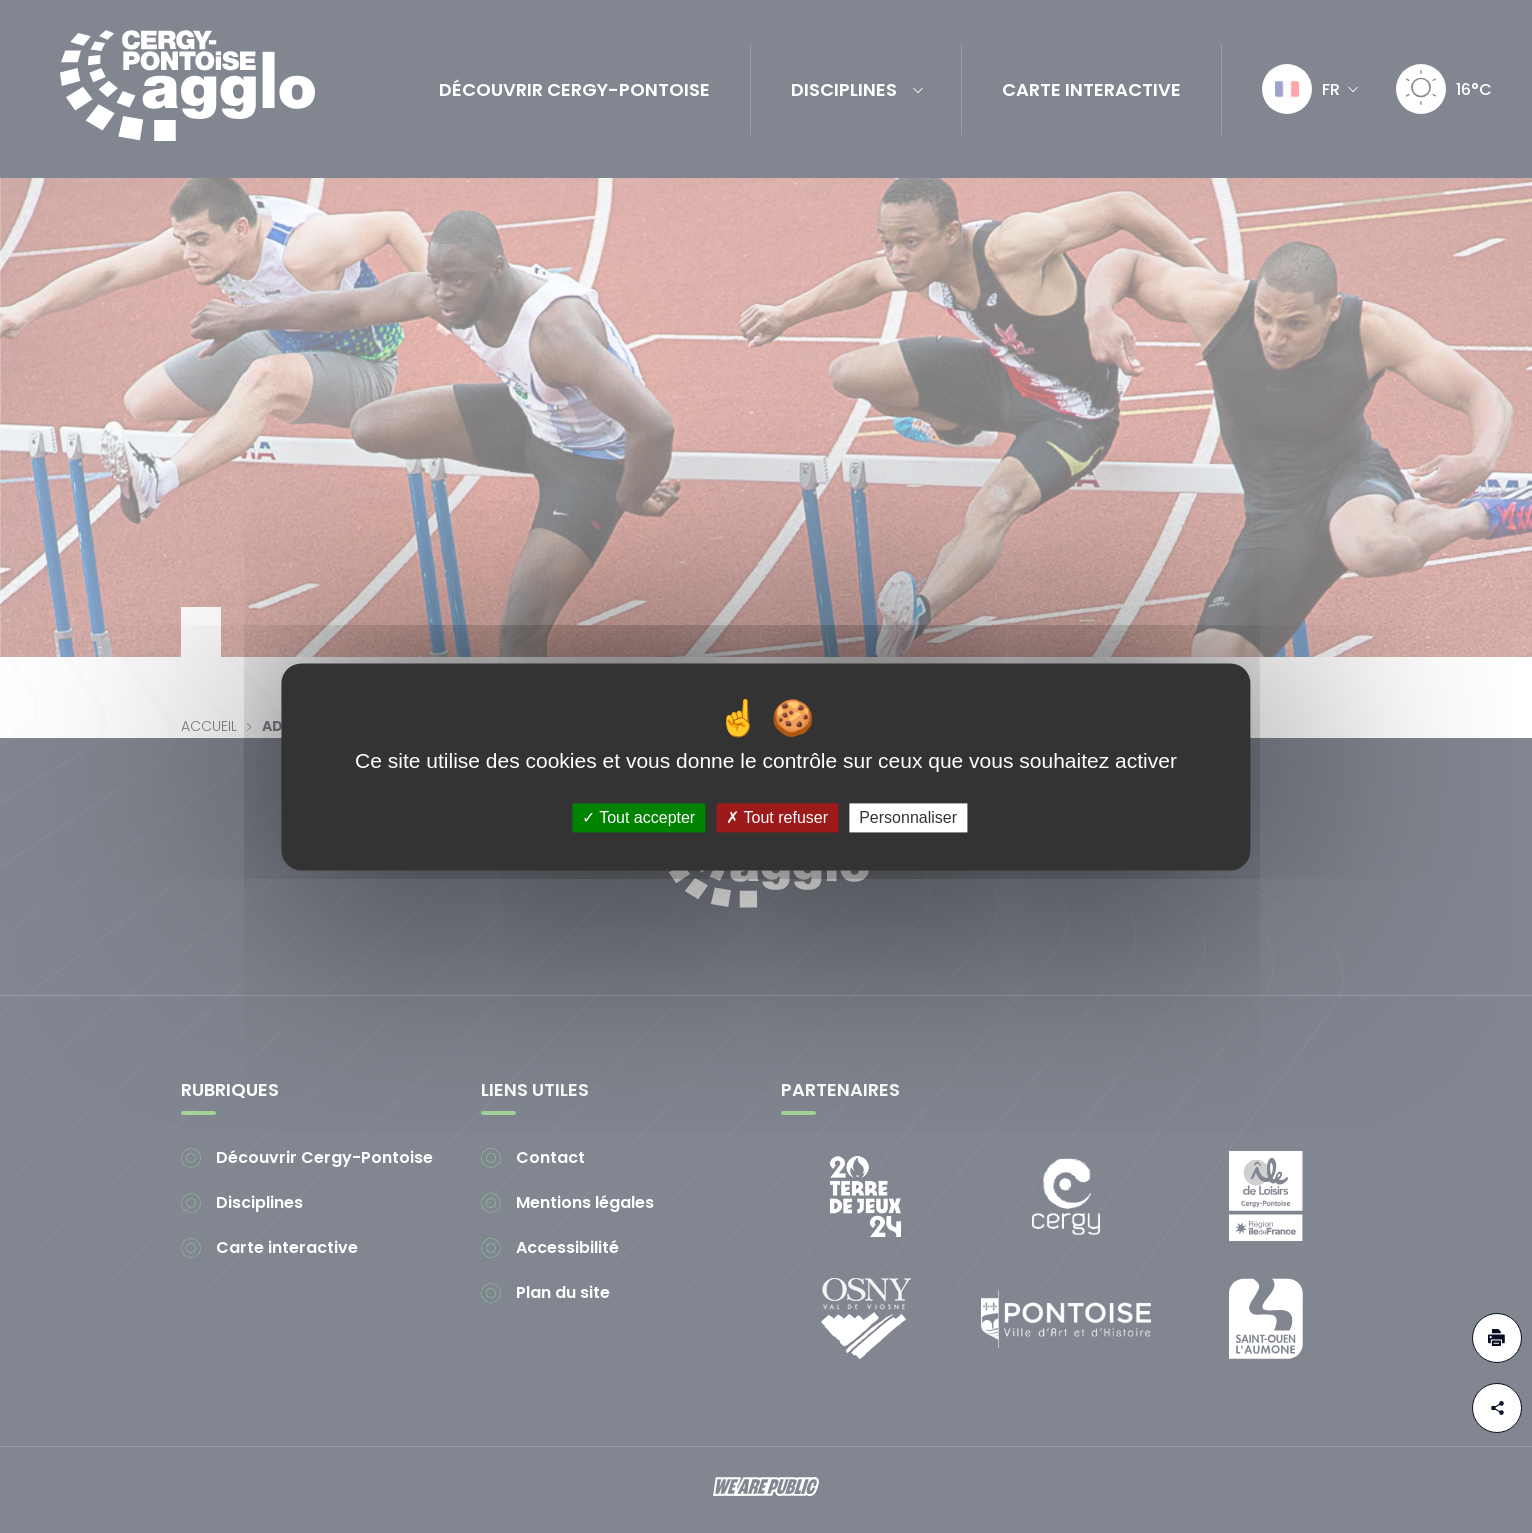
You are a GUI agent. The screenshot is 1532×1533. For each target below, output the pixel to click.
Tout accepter (638, 817)
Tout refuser (777, 817)
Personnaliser (908, 817)
